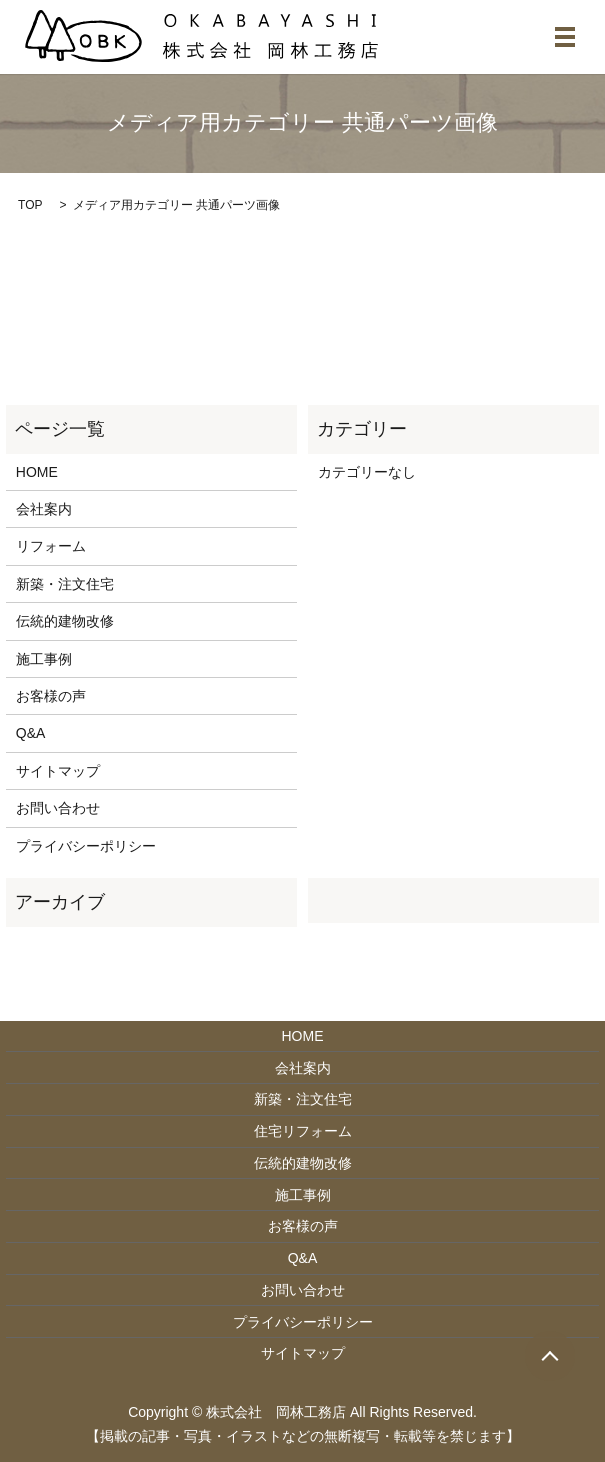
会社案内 (44, 509)
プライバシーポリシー (86, 846)
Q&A (31, 733)
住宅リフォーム (303, 1131)
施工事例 (44, 659)
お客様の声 (51, 696)
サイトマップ (58, 771)
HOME (37, 472)
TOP (30, 205)
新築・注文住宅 (65, 584)
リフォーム (51, 546)
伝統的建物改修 (65, 621)
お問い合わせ (58, 808)
